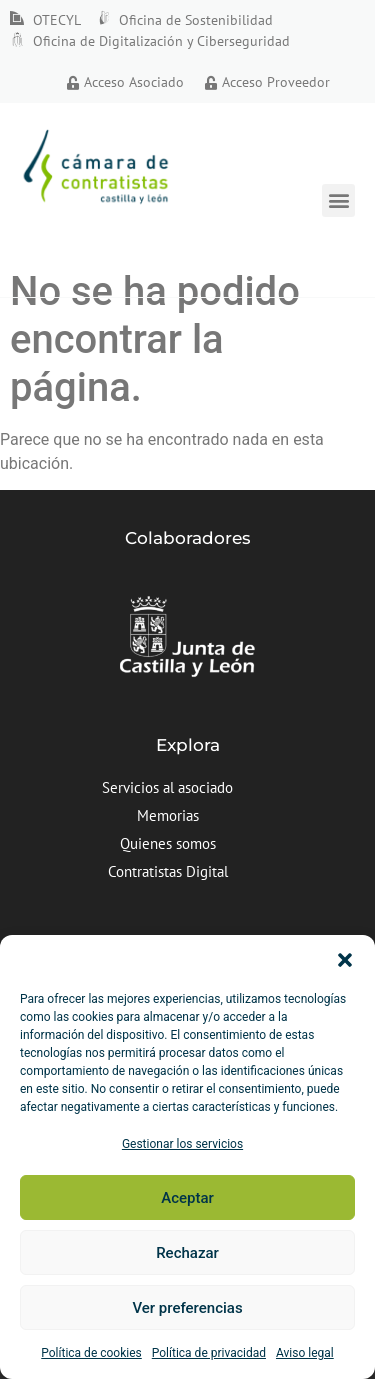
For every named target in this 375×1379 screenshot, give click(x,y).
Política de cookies (91, 1353)
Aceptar (187, 1198)
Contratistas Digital (168, 871)
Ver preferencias (187, 1308)
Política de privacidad (209, 1353)
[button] (345, 960)
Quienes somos (168, 843)
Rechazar (187, 1253)
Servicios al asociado (167, 787)
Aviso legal (305, 1353)
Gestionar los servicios (182, 1144)
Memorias (168, 815)
